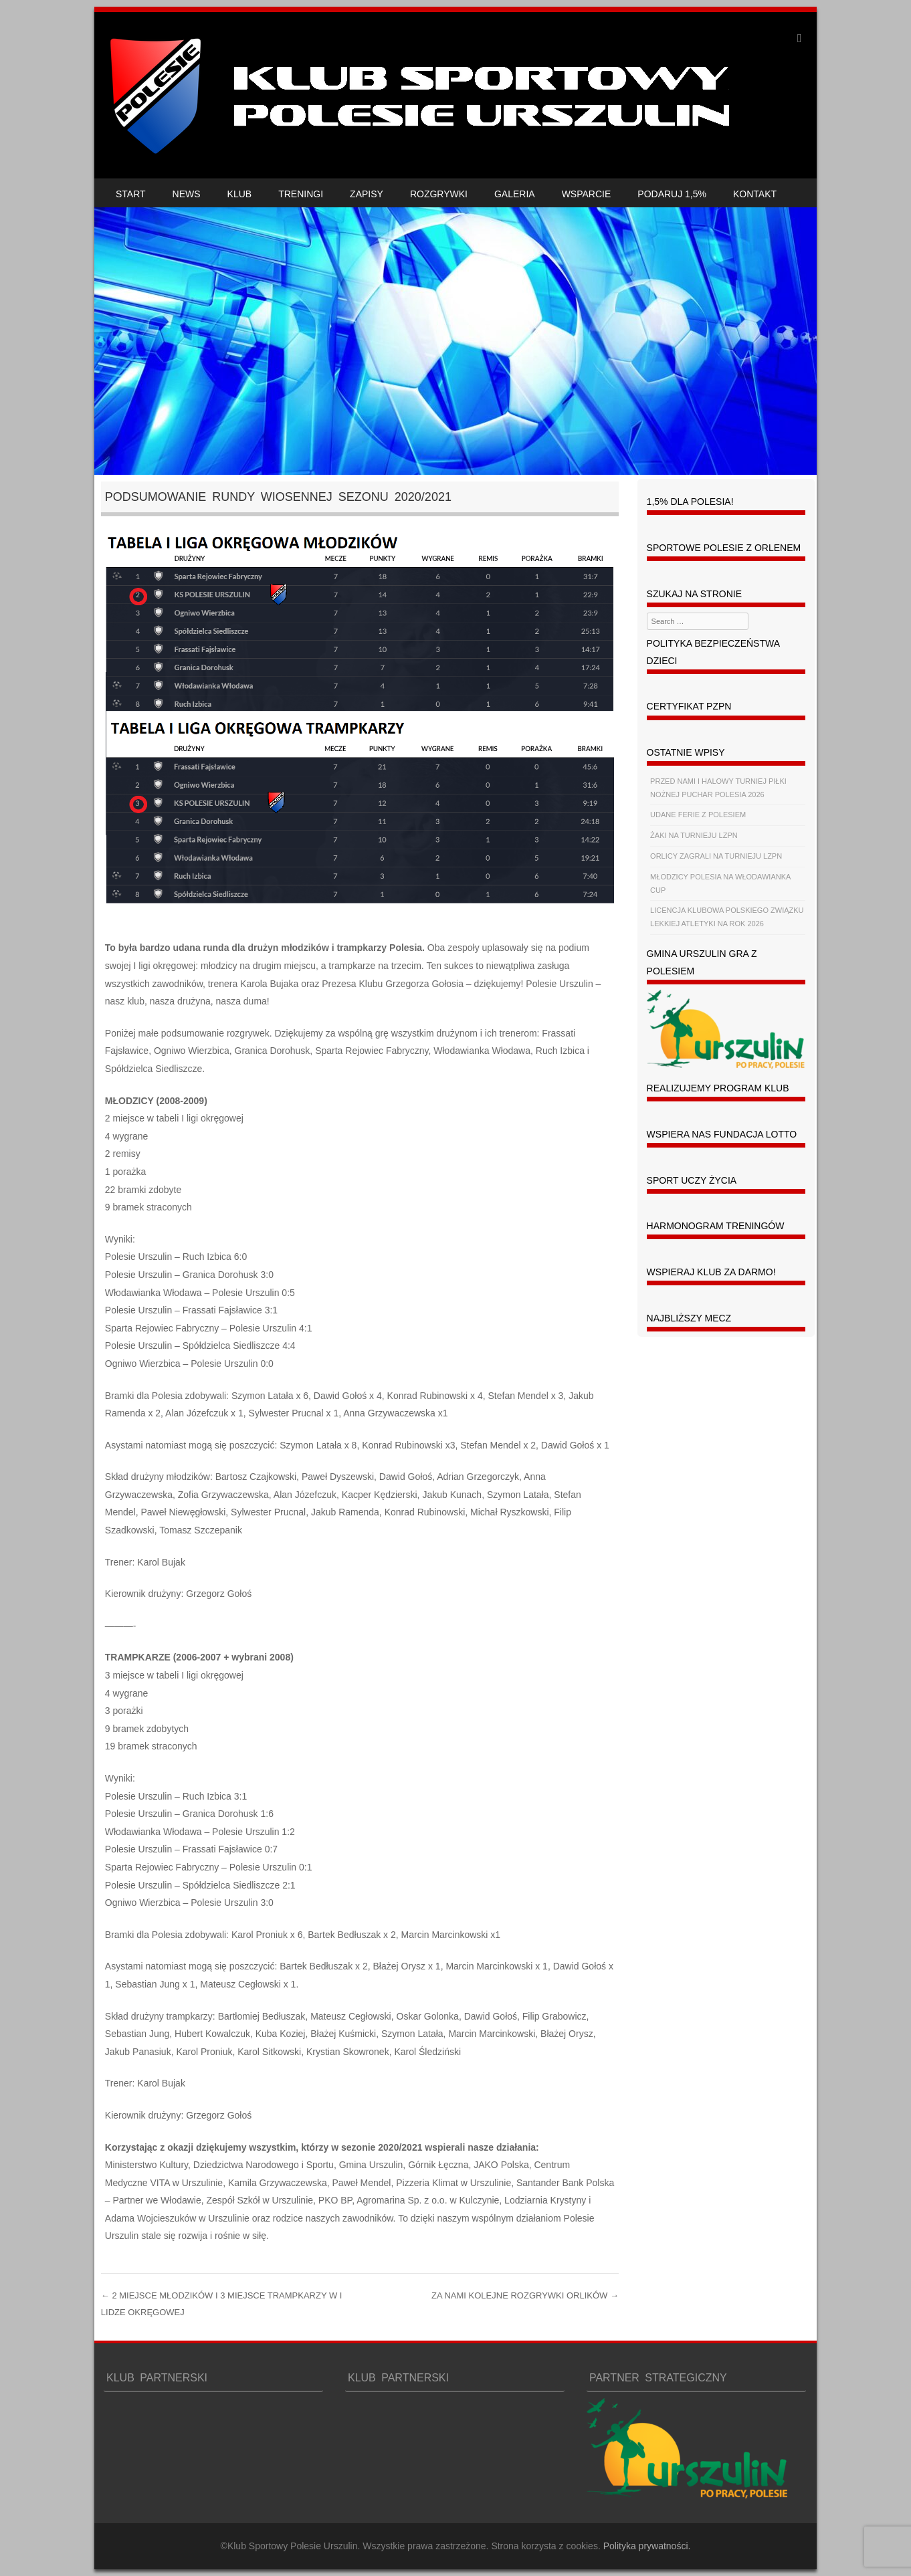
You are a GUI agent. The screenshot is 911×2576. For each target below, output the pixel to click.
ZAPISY (366, 194)
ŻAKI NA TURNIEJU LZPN (694, 835)
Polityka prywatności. (647, 2546)
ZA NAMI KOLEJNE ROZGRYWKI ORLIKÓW (525, 2295)
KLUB (239, 194)
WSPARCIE (586, 194)
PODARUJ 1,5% (671, 194)
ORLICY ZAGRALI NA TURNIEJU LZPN (716, 856)
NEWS (187, 194)
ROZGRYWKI (439, 194)
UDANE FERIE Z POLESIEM (698, 815)
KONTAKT (755, 194)
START (131, 194)
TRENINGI (300, 194)
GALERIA (514, 194)
